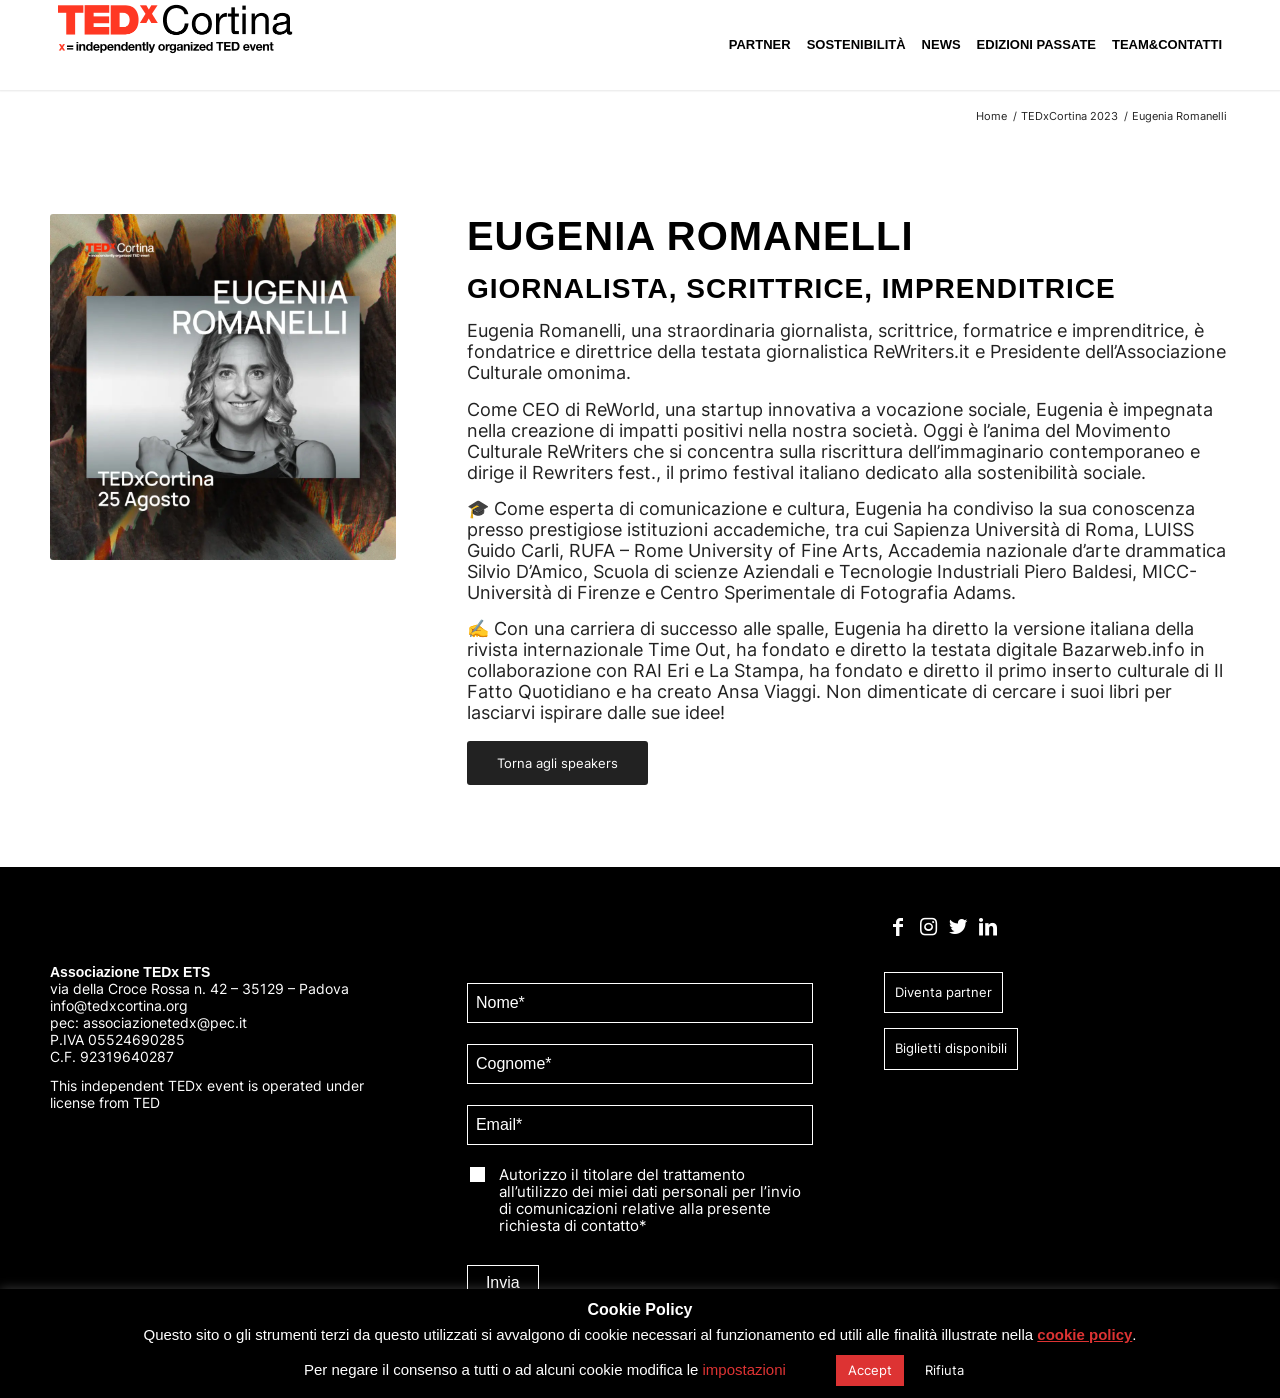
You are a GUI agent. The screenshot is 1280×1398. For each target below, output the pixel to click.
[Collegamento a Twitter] (958, 933)
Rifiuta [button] (953, 1370)
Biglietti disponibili (951, 1054)
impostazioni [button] (751, 1369)
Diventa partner (943, 998)
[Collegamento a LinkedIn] (988, 933)
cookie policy (1101, 1334)
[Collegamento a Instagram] (928, 933)
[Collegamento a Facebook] (898, 933)
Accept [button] (879, 1370)
